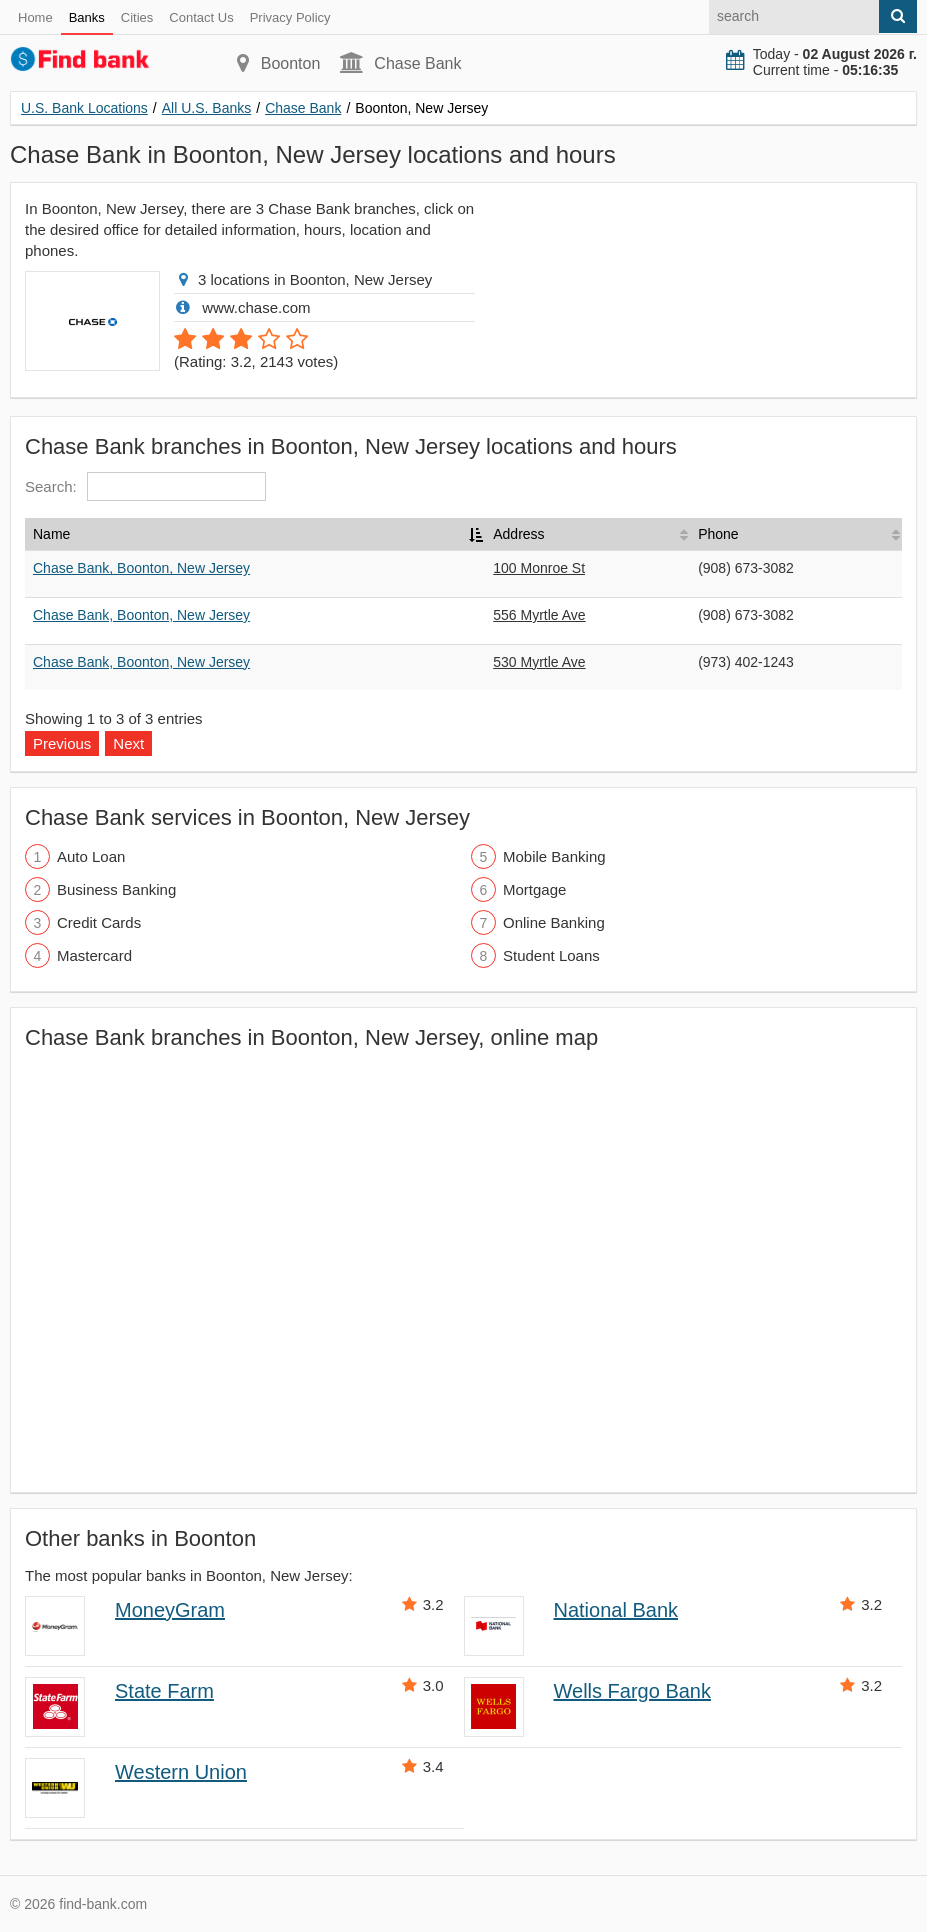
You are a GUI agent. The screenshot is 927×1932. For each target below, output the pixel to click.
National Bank (616, 1610)
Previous (62, 743)
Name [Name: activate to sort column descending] (51, 534)
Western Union (181, 1772)
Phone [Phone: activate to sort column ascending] (718, 534)
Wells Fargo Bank (632, 1691)
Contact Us (201, 17)
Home (35, 17)
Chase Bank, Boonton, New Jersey (141, 568)
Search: (145, 486)
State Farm (164, 1691)
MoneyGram (170, 1610)
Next (128, 743)
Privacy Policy (290, 17)
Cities (137, 17)
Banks (87, 17)
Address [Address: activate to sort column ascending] (518, 534)
